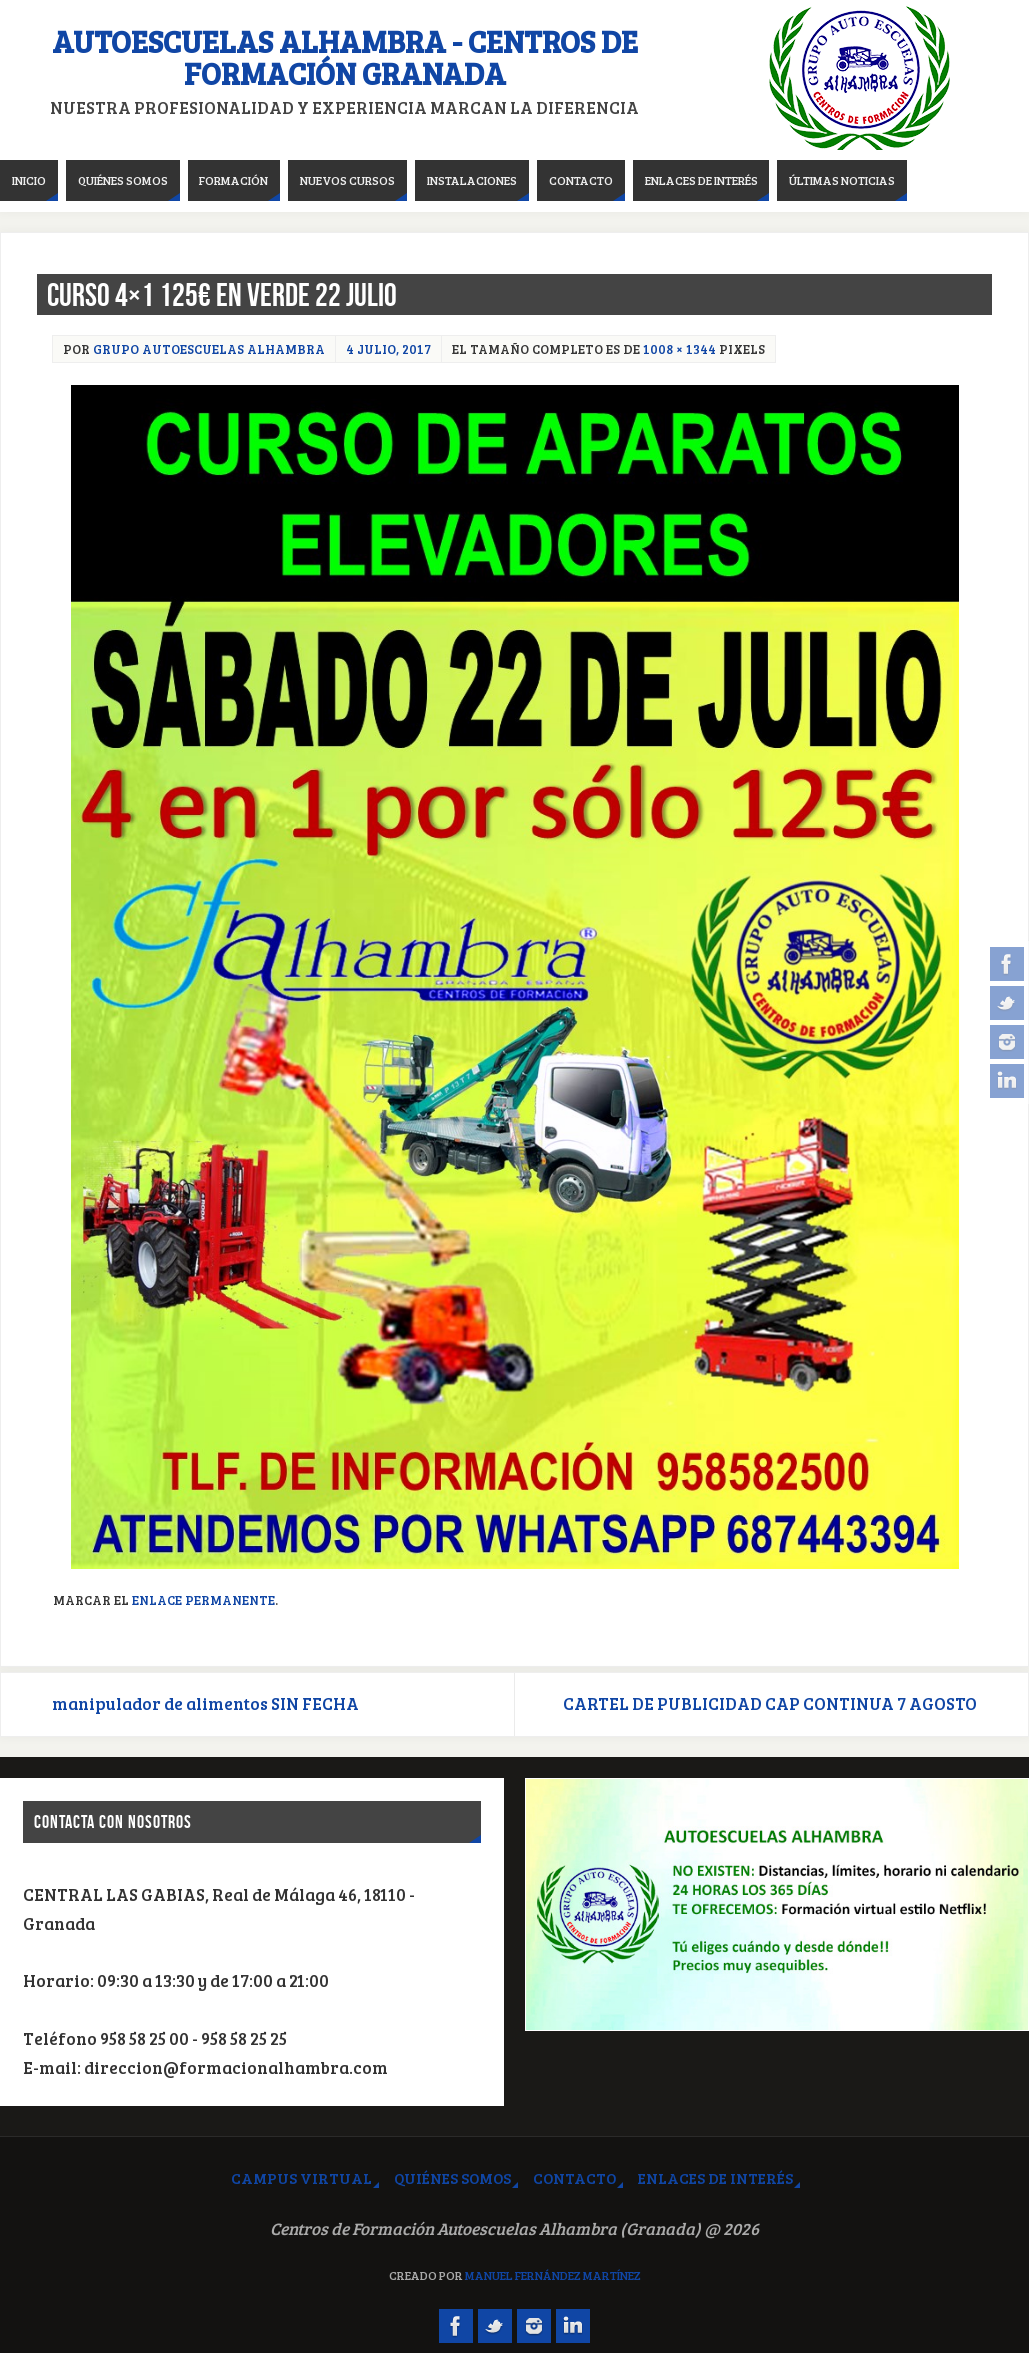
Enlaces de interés (715, 2178)
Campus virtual (301, 2178)
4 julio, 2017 (388, 349)
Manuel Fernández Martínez (553, 2275)
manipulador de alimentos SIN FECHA (205, 1703)
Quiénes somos (452, 2178)
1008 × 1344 (679, 349)
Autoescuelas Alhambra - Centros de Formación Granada (345, 57)
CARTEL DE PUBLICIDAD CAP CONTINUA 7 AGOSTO (770, 1703)
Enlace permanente (203, 1600)
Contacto (574, 2178)
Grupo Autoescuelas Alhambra (209, 349)
